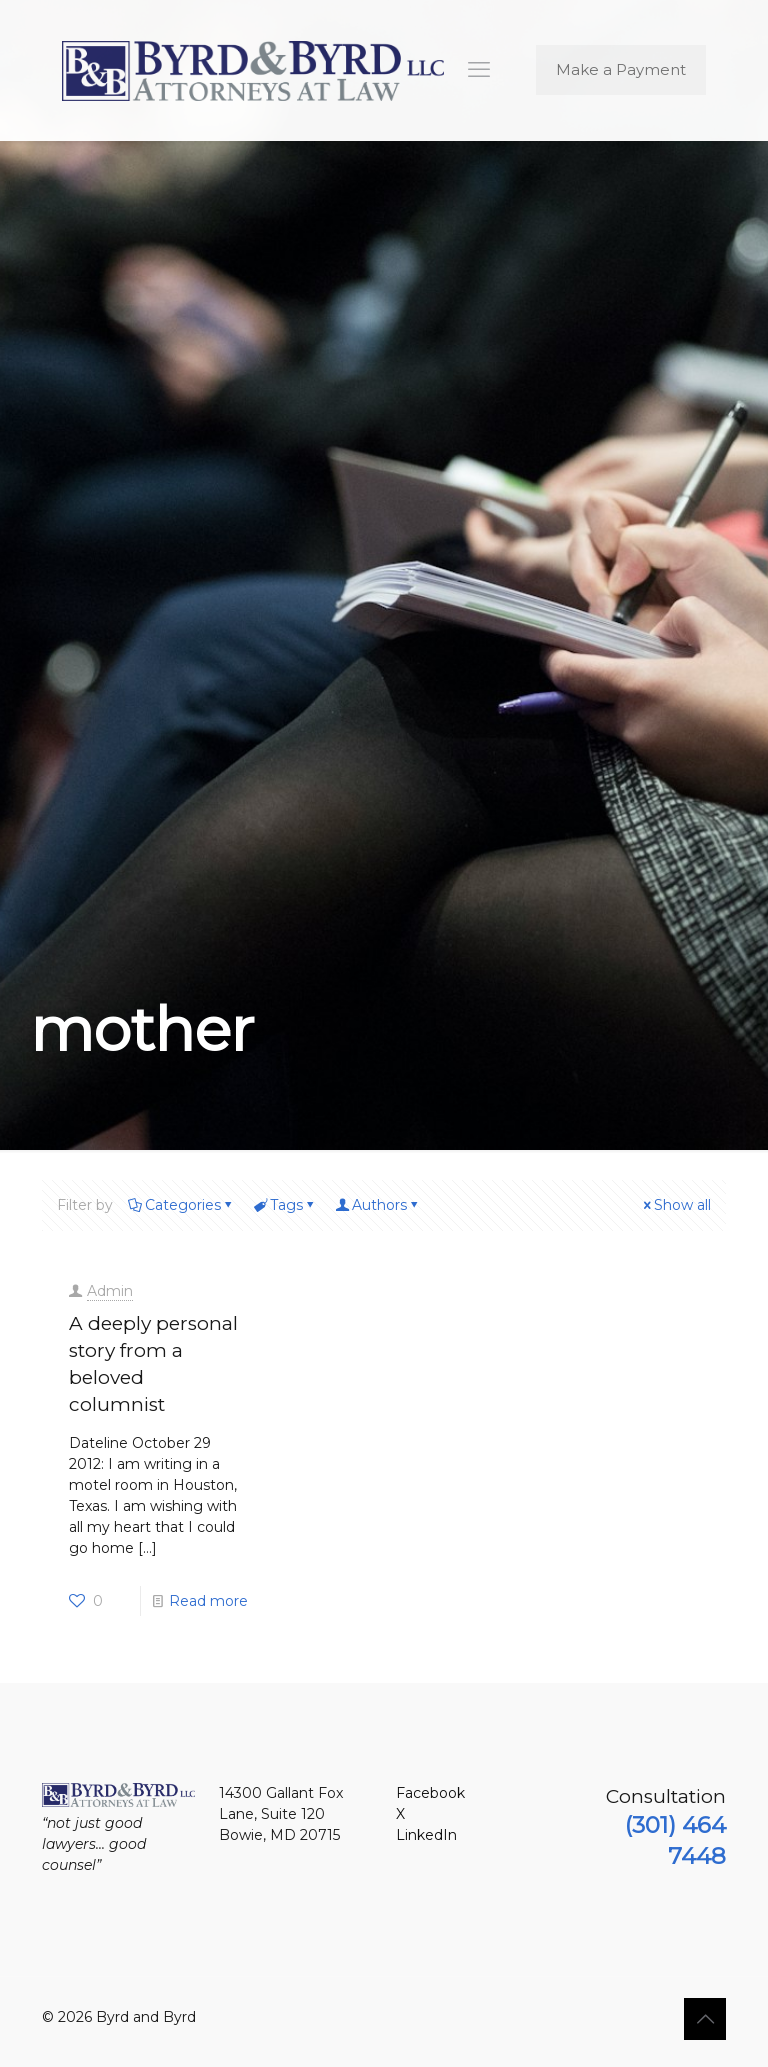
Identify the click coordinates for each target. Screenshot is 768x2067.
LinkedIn (426, 1835)
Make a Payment (621, 69)
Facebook (430, 1793)
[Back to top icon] (705, 2019)
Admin (110, 1291)
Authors (378, 1205)
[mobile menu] (479, 70)
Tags (285, 1205)
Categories (181, 1205)
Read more (208, 1601)
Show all (675, 1205)
